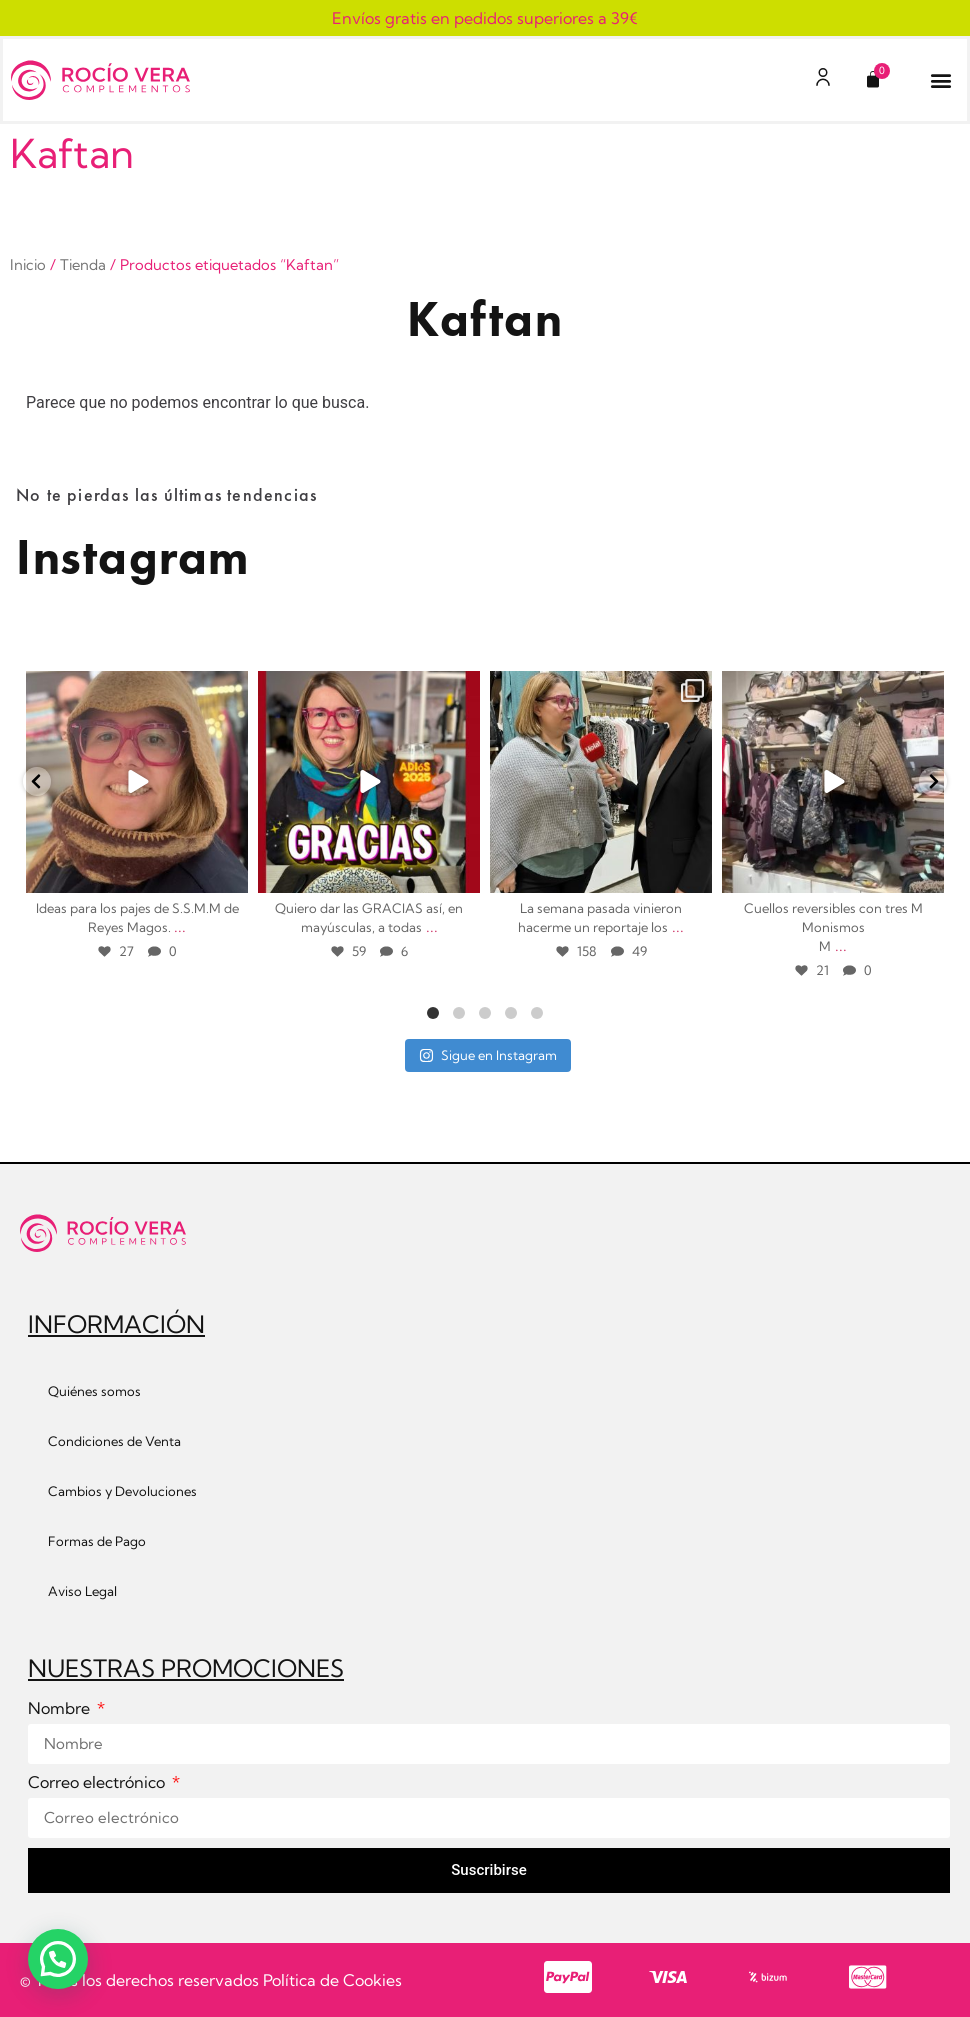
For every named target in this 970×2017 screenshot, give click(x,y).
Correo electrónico (98, 1783)
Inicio (28, 264)
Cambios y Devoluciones (122, 1491)
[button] (941, 80)
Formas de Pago (97, 1541)
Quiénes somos (94, 1391)
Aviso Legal (82, 1591)
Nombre (61, 1709)
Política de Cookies (332, 1980)
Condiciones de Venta (114, 1441)
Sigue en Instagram (488, 1055)
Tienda (83, 264)
